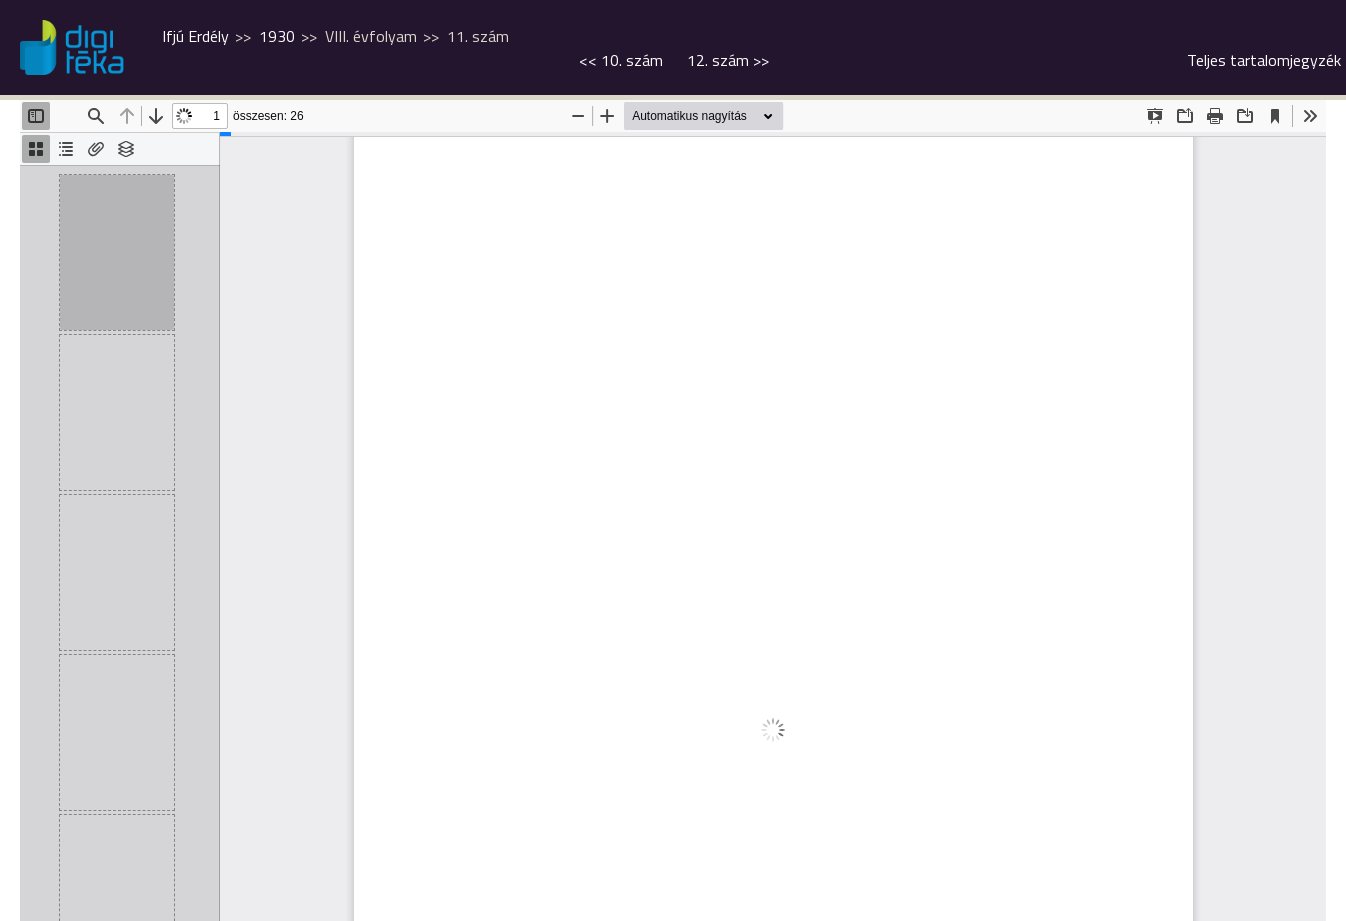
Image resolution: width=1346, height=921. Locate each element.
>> (728, 60)
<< (621, 60)
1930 (277, 36)
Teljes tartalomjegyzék (1264, 60)
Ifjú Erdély (195, 36)
